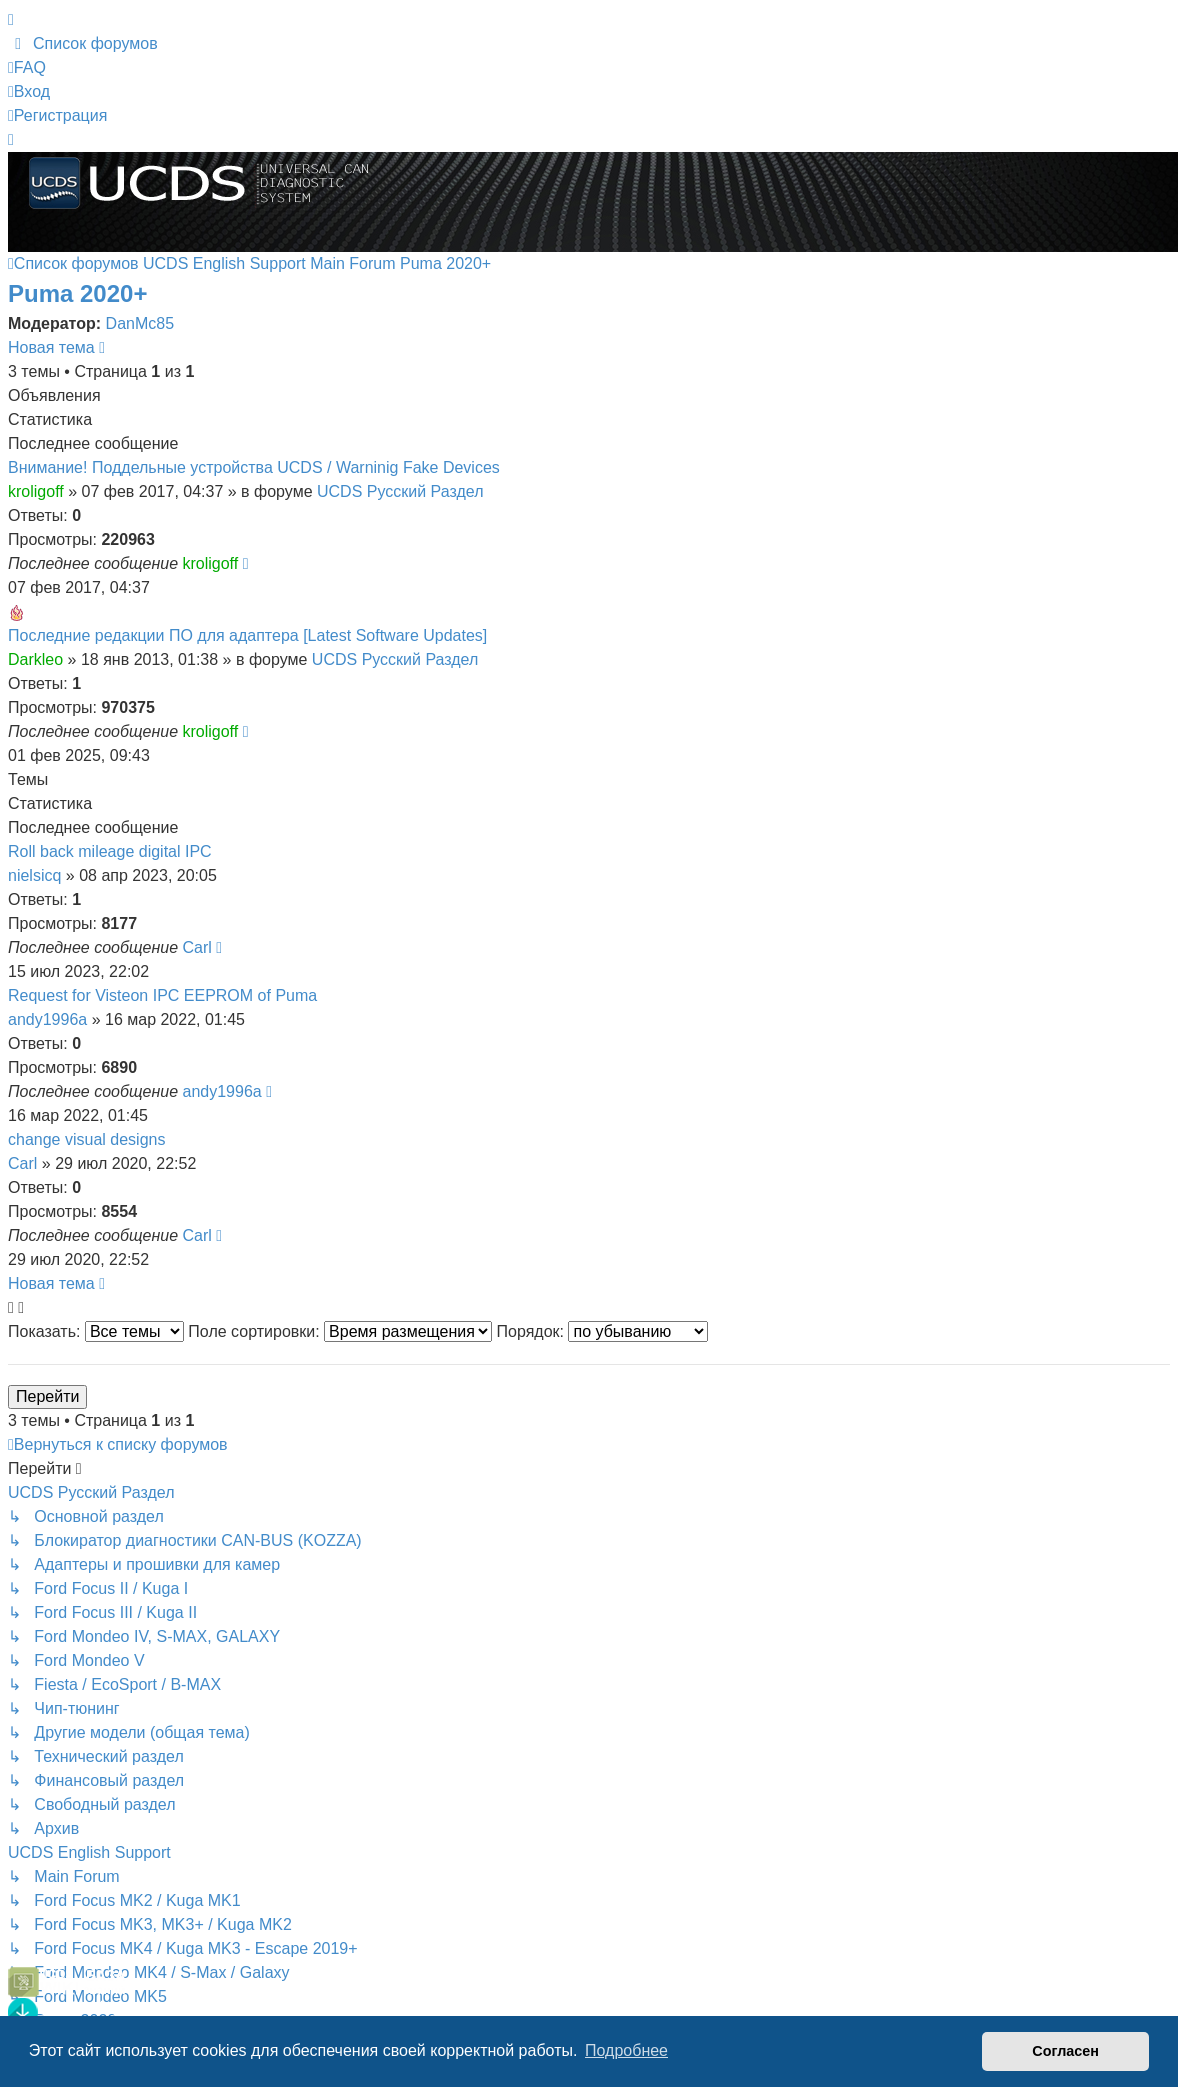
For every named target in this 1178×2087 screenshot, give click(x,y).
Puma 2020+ (77, 293)
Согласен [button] (1065, 2051)
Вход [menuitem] (29, 91)
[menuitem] (83, 43)
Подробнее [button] (626, 2050)
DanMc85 (140, 323)
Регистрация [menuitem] (57, 115)
